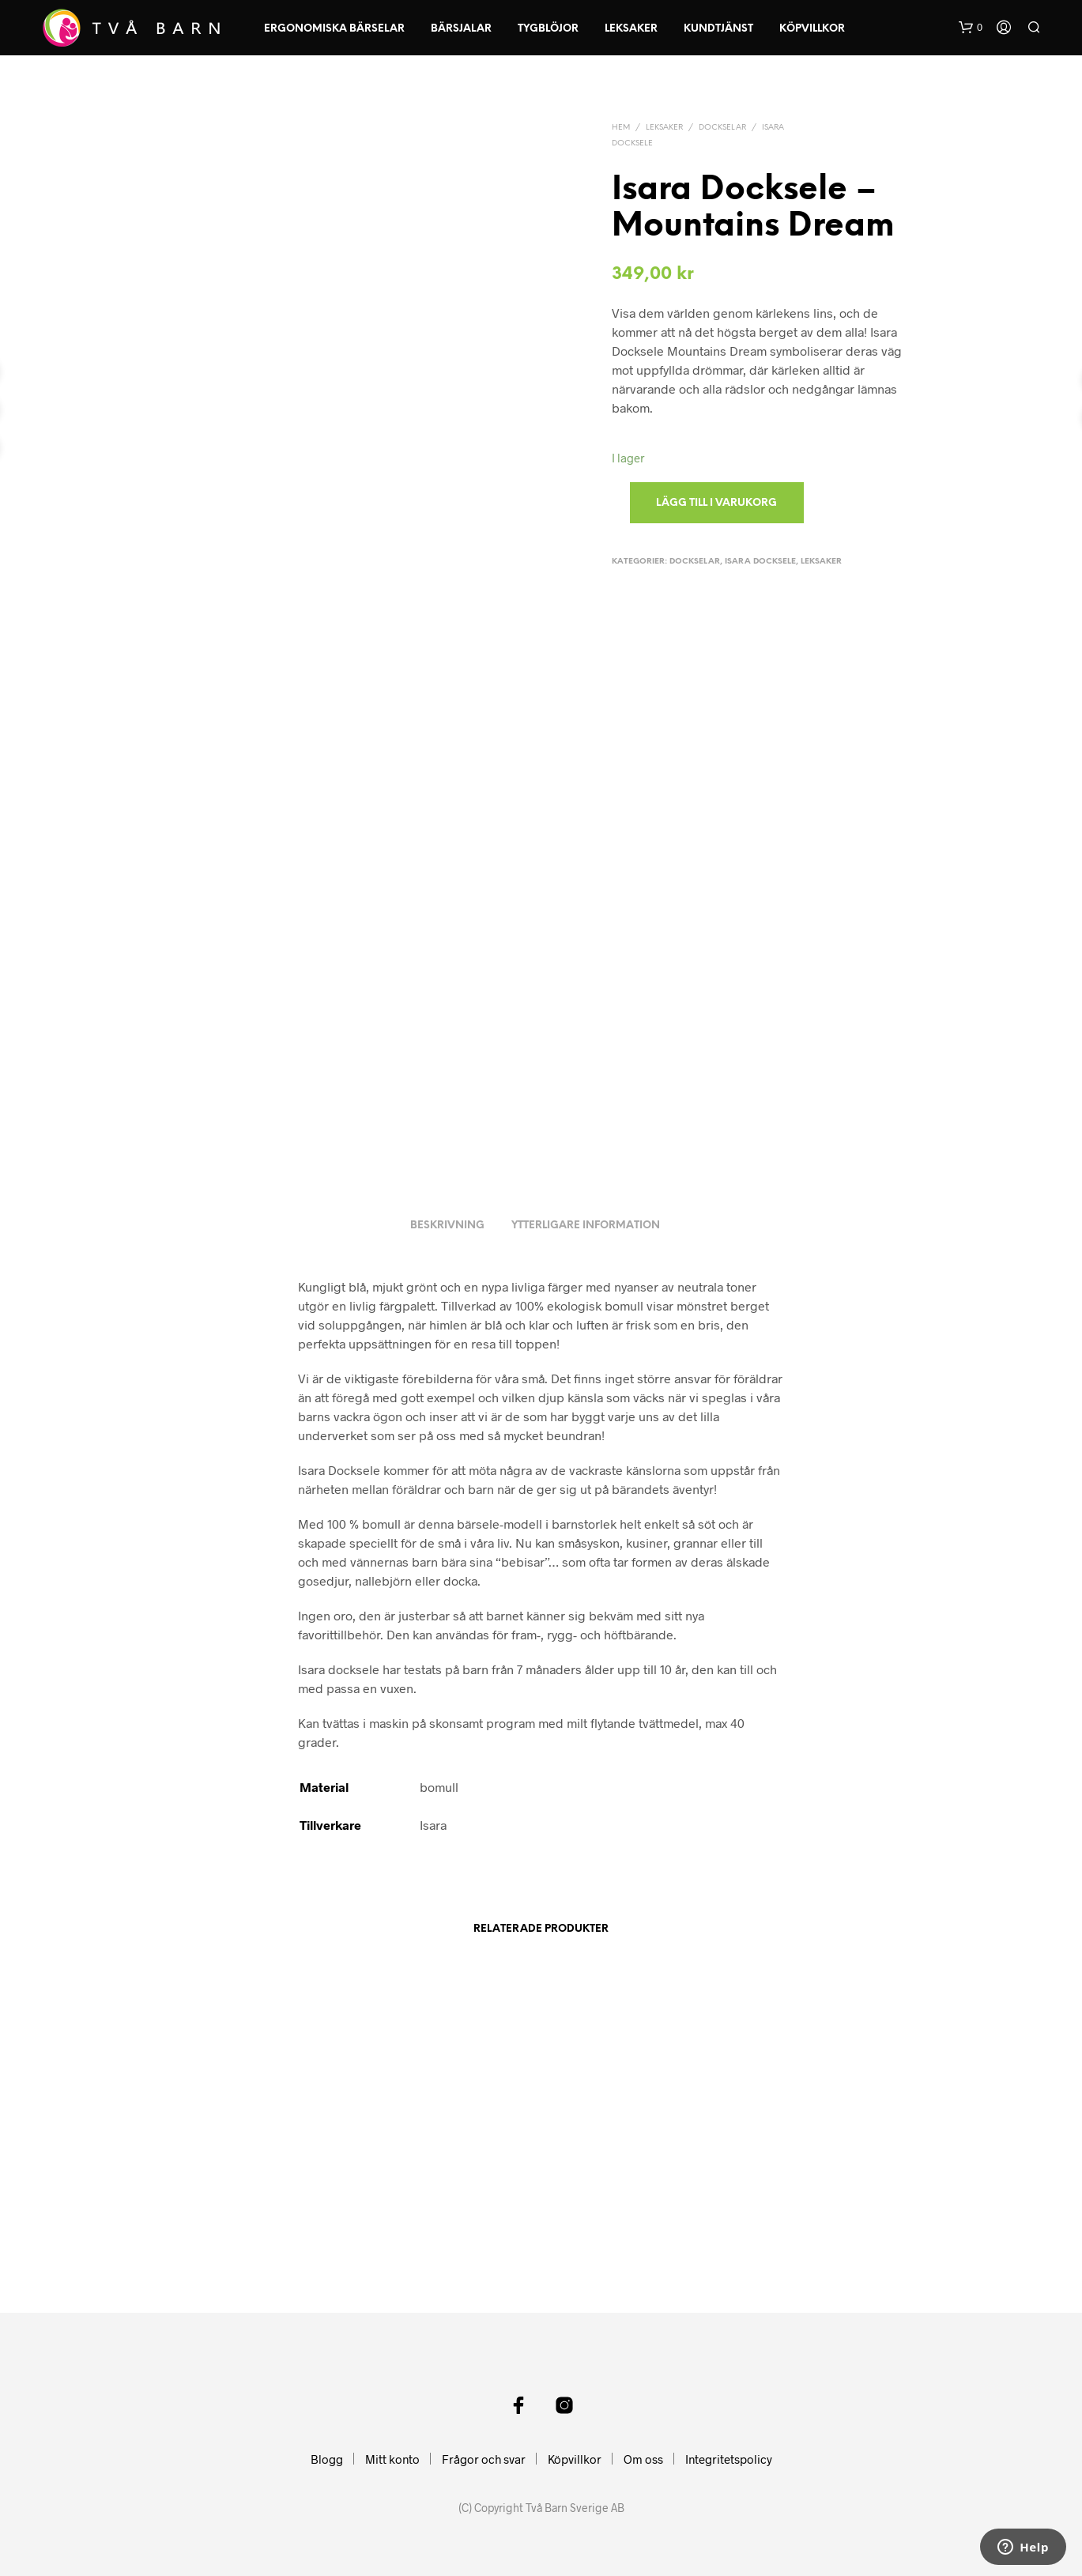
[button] (970, 28)
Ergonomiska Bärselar (334, 29)
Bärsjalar (461, 29)
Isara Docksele (760, 561)
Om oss (643, 2459)
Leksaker (631, 29)
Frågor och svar (484, 2459)
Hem (621, 127)
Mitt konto (392, 2459)
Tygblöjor (548, 29)
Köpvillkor (812, 29)
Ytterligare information (585, 1225)
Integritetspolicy (728, 2459)
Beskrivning (447, 1225)
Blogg (327, 2459)
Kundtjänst (718, 29)
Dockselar (722, 127)
